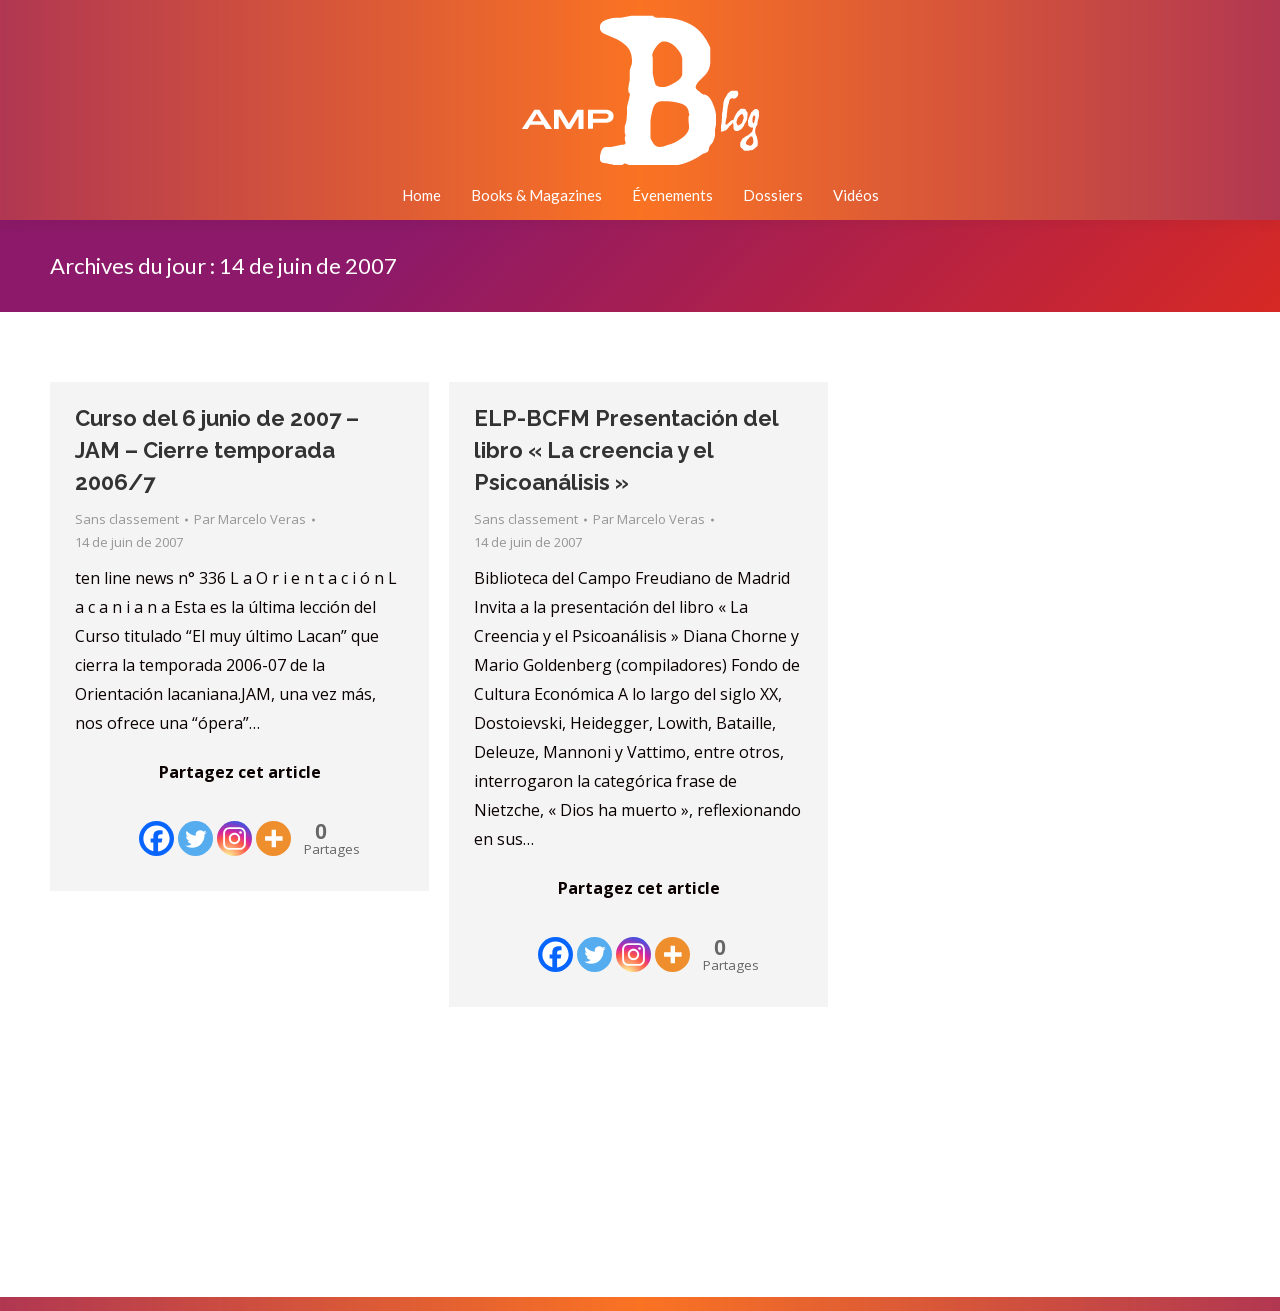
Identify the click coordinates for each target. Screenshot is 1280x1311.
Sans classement (127, 519)
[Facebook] (156, 824)
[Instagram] (234, 824)
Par (250, 519)
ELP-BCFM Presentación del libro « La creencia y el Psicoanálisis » (626, 450)
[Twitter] (195, 824)
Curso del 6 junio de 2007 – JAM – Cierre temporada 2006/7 (217, 450)
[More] (273, 824)
